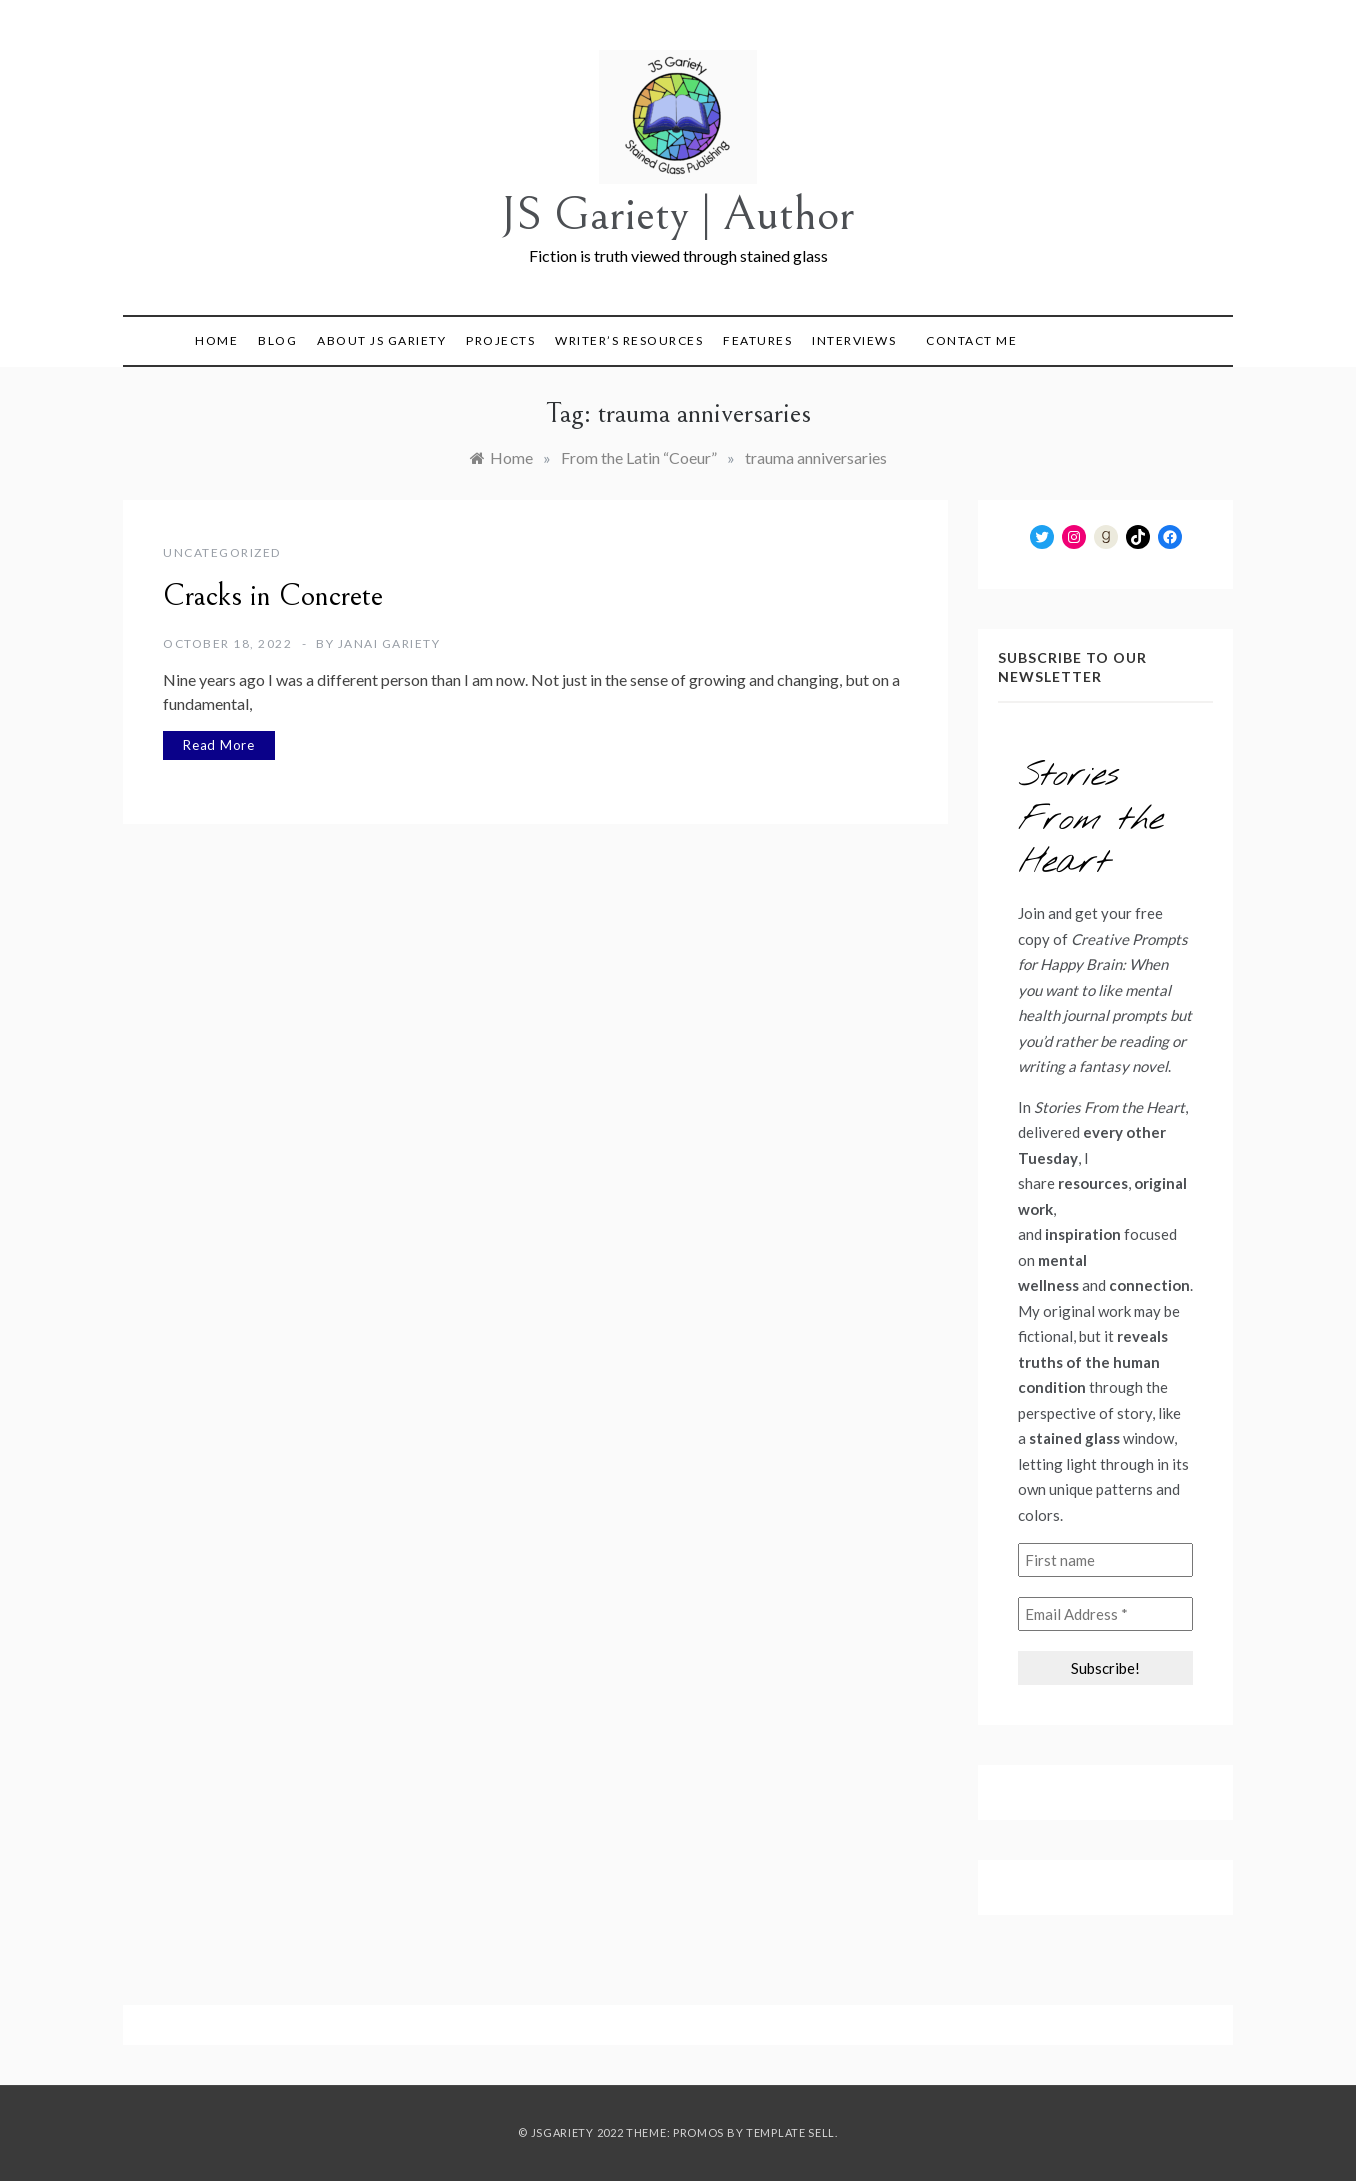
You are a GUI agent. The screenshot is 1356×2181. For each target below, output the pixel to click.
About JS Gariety (381, 340)
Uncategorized (222, 552)
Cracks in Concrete (273, 596)
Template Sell (790, 2132)
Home (216, 340)
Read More (219, 745)
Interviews (854, 340)
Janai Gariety (389, 643)
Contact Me (971, 340)
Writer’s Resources (629, 340)
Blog (277, 340)
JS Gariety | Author (678, 214)
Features (757, 340)
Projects (500, 340)
